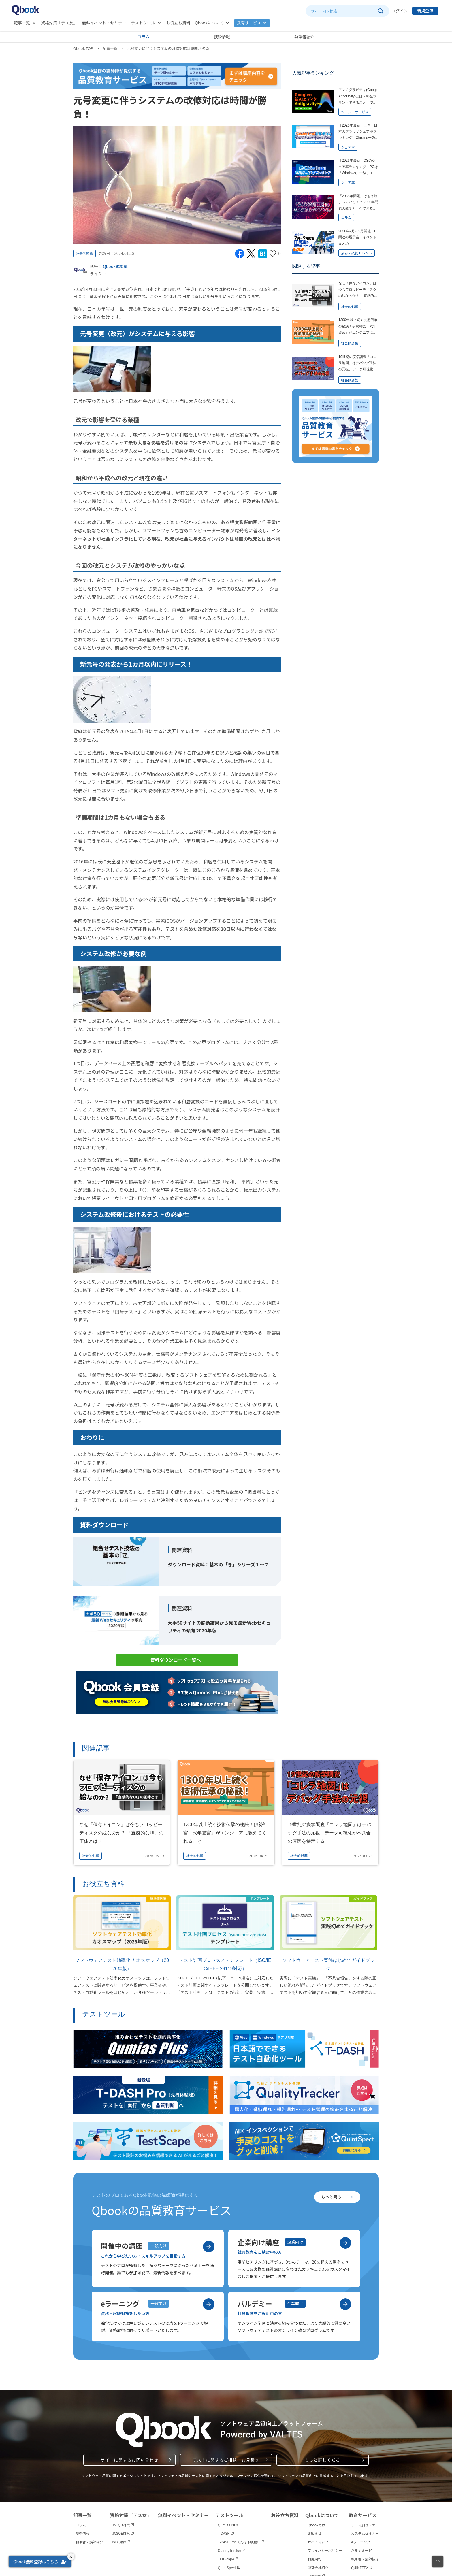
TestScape (228, 2558)
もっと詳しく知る (322, 2460)
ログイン (399, 11)
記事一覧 (22, 23)
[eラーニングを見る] (208, 2304)
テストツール (143, 23)
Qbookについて (209, 23)
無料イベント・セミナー (104, 23)
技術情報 (222, 36)
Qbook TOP (83, 48)
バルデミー (361, 2550)
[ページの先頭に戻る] (437, 2561)
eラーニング (360, 2541)
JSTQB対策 (123, 2524)
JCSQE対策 (123, 2533)
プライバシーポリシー (325, 2550)
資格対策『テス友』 (59, 23)
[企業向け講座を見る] (345, 2243)
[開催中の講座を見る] (208, 2246)
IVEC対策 (121, 2541)
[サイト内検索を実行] (380, 10)
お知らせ (314, 2533)
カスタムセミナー (365, 2533)
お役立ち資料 (178, 23)
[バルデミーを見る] (345, 2304)
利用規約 (314, 2558)
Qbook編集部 (115, 266)
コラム (144, 36)
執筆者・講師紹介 (89, 2541)
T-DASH (225, 2533)
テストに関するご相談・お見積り (226, 2460)
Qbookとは (316, 2524)
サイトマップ (318, 2541)
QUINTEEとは (362, 2567)
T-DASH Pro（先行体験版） (241, 2541)
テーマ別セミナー (365, 2524)
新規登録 (425, 11)
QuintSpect (229, 2567)
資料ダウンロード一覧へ (175, 1659)
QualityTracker (231, 2550)
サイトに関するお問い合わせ (129, 2460)
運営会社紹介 (318, 2567)
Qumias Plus (228, 2524)
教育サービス (249, 23)
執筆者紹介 (304, 36)
